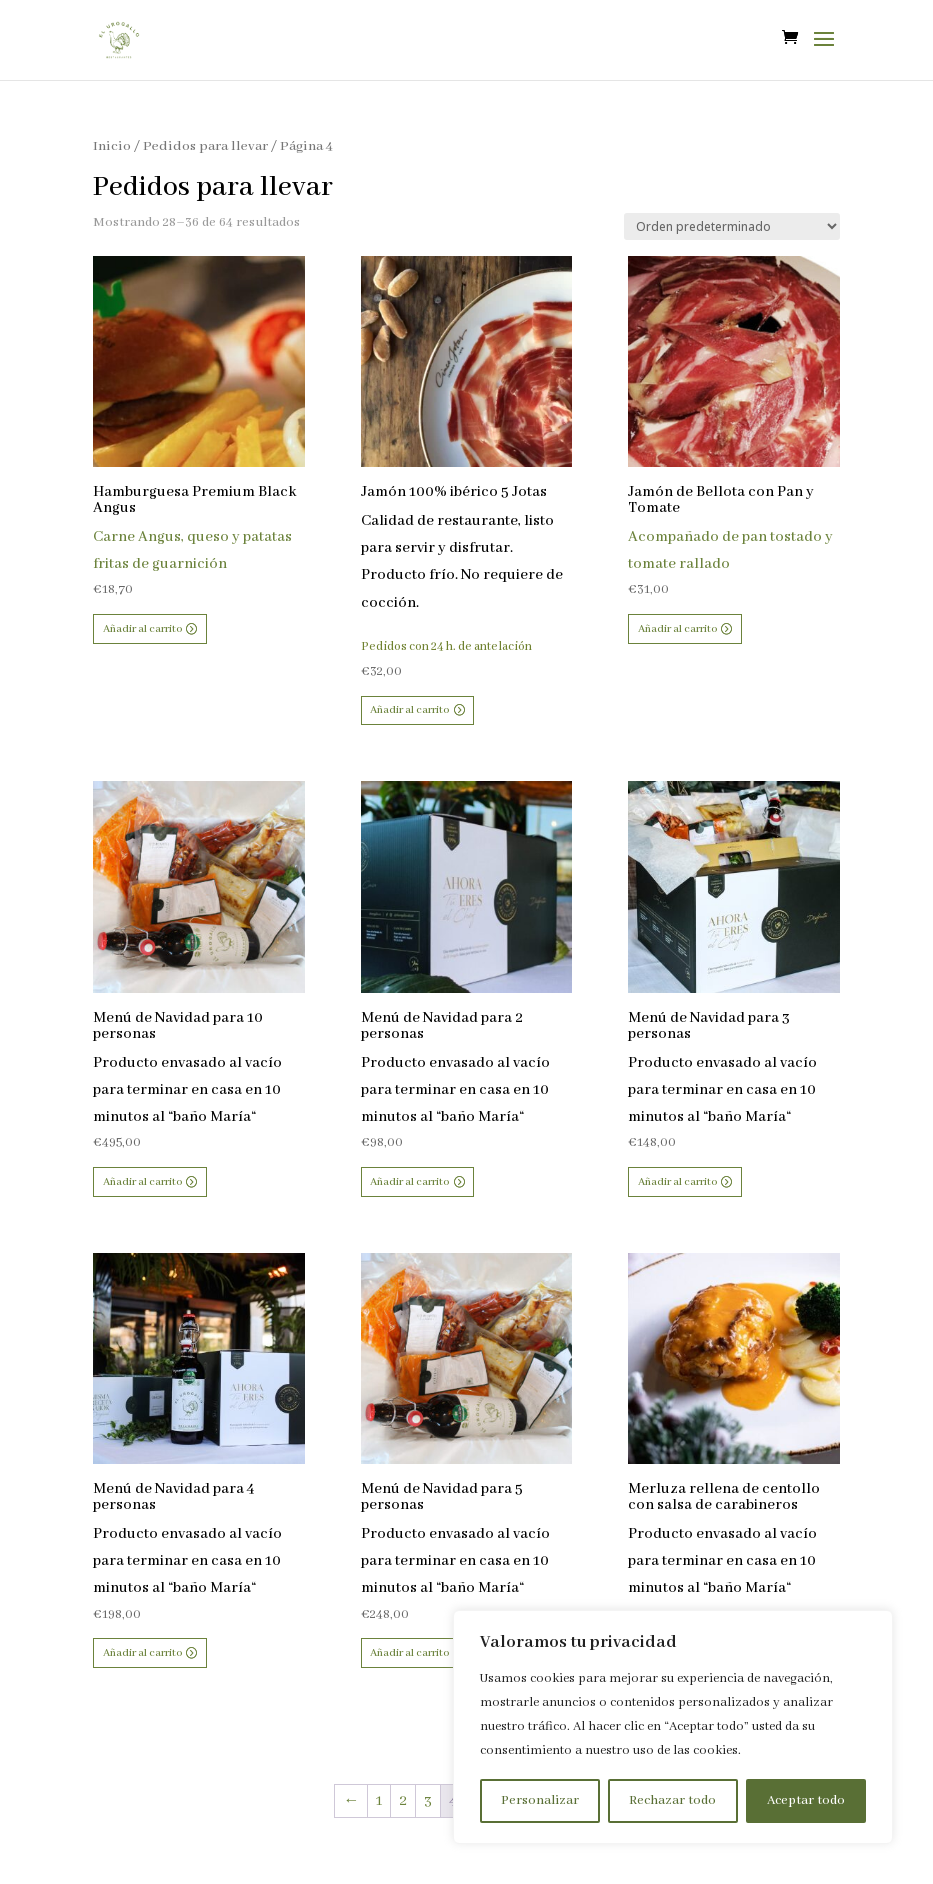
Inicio (112, 146)
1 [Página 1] (379, 1801)
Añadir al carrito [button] (142, 629)
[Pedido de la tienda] (732, 226)
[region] (673, 1727)
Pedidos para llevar (205, 146)
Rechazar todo (672, 1800)
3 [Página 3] (428, 1801)
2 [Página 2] (403, 1801)
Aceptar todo (806, 1800)
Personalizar (540, 1800)
